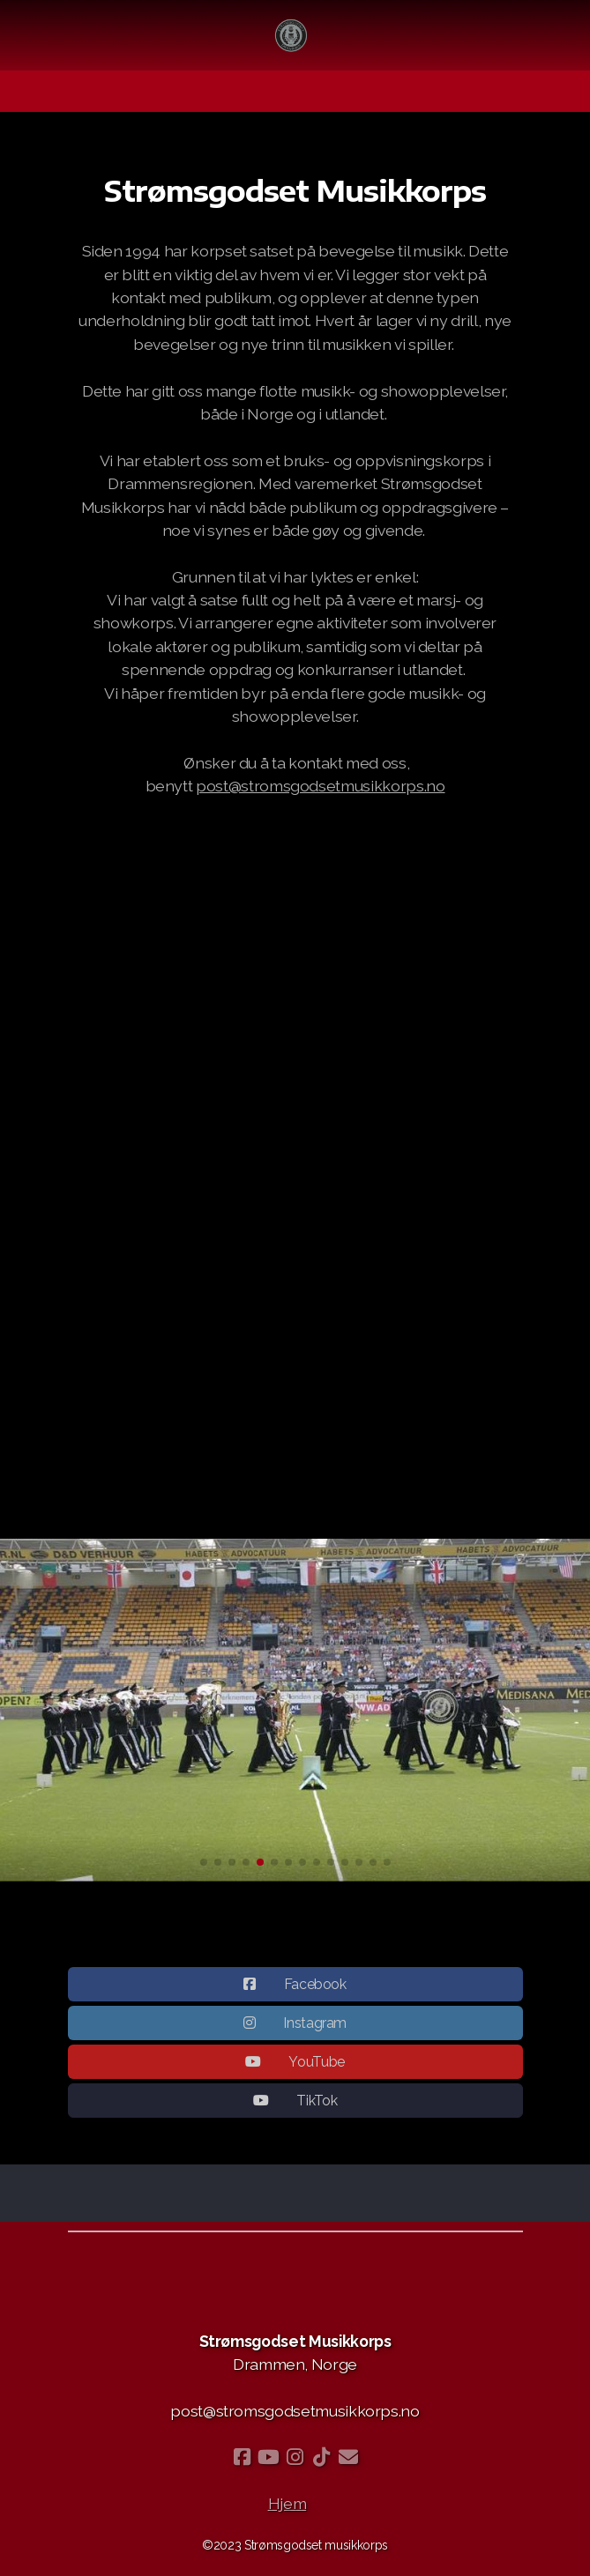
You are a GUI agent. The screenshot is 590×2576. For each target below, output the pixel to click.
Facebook (315, 1990)
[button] (203, 1862)
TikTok (316, 2106)
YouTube (316, 2068)
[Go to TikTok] (322, 2457)
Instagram (315, 2029)
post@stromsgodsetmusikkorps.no (320, 785)
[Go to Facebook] (242, 2457)
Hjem (287, 2503)
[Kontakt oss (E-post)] (348, 2457)
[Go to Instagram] (295, 2457)
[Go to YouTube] (269, 2457)
